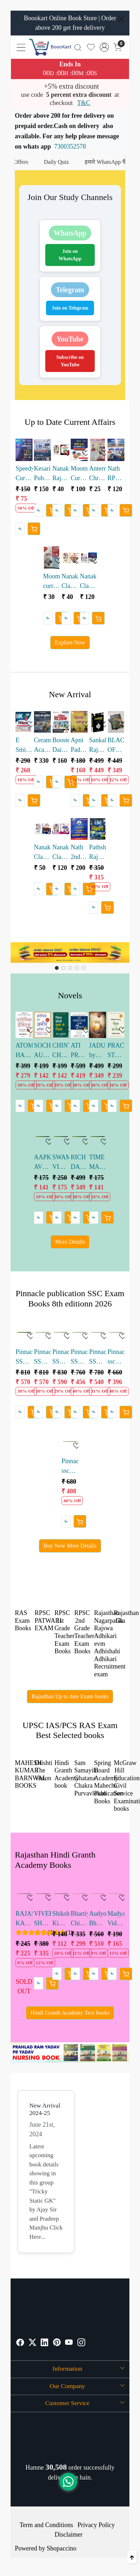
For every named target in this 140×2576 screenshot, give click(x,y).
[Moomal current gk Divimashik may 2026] (51, 557)
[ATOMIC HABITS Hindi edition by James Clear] (24, 1025)
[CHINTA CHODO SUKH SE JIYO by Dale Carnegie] (60, 1025)
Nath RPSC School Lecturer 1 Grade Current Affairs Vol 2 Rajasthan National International (115, 474)
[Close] (120, 19)
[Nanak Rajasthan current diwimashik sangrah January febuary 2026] (60, 450)
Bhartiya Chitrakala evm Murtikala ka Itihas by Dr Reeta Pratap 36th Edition (79, 1919)
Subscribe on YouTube (69, 361)
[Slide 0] (57, 968)
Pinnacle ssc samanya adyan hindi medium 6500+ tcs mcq (115, 1357)
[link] (77, 47)
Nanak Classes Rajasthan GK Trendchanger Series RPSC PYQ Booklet (60, 853)
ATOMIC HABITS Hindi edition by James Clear (24, 1051)
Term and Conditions (46, 2524)
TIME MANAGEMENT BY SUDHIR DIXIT (97, 1163)
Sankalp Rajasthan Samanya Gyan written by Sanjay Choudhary (97, 746)
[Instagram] (81, 2343)
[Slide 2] (70, 968)
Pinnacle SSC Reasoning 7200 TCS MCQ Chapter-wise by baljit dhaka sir (79, 1357)
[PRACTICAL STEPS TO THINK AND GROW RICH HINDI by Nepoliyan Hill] (115, 1025)
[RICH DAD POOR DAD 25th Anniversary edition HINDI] (79, 1136)
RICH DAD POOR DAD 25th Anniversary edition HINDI (79, 1163)
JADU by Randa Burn (97, 1051)
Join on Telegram (70, 308)
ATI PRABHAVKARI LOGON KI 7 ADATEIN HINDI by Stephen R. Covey (79, 1051)
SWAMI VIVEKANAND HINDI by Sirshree (60, 1163)
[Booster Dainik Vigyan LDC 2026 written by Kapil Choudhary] (60, 722)
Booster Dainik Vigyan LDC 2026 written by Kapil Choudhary (60, 746)
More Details (70, 1242)
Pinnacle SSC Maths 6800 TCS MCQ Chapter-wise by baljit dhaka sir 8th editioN (24, 1357)
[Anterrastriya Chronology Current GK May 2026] (97, 450)
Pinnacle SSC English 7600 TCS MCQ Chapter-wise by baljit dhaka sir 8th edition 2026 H (42, 1357)
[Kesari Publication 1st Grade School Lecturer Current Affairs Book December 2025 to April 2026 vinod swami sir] (42, 450)
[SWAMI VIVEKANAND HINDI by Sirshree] (60, 1136)
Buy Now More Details (70, 1546)
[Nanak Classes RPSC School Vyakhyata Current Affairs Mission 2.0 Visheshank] (88, 557)
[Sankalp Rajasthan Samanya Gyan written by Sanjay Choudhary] (97, 722)
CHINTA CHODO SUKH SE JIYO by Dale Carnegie (60, 1051)
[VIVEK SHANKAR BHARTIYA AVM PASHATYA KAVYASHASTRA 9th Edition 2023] (42, 1893)
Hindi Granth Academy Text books (69, 2013)
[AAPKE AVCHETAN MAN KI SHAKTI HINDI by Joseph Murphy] (42, 1136)
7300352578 (70, 146)
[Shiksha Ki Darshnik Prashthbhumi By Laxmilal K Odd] (60, 1893)
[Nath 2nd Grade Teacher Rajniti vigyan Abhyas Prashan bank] (79, 829)
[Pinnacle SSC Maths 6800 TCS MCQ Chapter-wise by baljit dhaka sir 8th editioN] (24, 1332)
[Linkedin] (44, 2343)
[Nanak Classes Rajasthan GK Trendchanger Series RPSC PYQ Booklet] (60, 829)
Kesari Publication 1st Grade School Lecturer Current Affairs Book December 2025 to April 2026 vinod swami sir (42, 474)
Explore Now (70, 642)
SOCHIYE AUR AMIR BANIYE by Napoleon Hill (42, 1051)
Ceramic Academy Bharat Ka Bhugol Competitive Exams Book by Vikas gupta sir (42, 746)
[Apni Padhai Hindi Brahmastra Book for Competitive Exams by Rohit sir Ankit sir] (79, 722)
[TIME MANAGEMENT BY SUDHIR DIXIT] (97, 1136)
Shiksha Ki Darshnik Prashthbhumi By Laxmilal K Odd (60, 1919)
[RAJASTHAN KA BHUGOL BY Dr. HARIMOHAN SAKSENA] (24, 1893)
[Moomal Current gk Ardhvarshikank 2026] (79, 450)
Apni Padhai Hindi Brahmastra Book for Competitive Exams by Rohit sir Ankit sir (79, 746)
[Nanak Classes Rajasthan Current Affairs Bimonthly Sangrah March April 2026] (70, 557)
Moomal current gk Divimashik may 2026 (51, 582)
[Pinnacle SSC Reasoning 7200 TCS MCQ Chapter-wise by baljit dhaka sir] (79, 1332)
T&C (83, 102)
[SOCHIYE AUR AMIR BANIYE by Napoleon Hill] (42, 1025)
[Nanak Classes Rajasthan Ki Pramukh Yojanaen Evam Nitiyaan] (42, 829)
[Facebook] (20, 2343)
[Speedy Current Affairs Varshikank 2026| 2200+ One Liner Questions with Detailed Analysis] (24, 450)
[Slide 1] (63, 968)
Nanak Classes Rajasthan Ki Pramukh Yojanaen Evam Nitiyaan (42, 853)
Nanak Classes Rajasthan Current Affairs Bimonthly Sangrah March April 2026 (70, 582)
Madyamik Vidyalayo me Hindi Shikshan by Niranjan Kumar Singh (115, 1919)
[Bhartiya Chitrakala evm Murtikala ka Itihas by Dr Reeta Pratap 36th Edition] (79, 1893)
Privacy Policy (96, 2524)
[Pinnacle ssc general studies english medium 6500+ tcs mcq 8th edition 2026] (70, 1442)
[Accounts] (104, 47)
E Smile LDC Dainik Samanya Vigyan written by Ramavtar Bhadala (24, 746)
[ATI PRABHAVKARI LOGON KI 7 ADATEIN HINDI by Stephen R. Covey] (79, 1025)
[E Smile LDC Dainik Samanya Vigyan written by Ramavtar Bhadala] (24, 722)
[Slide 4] (84, 968)
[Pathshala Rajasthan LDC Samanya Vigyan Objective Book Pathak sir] (97, 829)
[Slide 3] (77, 968)
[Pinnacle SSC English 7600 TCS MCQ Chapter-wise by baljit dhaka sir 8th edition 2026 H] (42, 1332)
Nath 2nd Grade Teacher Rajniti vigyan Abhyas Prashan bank (79, 853)
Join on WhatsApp (70, 255)
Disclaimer (69, 2534)
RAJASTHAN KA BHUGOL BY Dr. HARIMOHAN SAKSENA (24, 1919)
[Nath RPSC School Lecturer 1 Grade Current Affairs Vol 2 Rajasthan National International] (115, 450)
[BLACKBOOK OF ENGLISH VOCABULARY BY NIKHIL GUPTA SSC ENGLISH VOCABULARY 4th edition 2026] (115, 722)
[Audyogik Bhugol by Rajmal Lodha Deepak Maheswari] (97, 1893)
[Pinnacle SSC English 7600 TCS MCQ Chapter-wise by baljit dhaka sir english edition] (60, 1332)
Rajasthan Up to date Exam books (69, 1696)
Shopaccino (61, 2548)
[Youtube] (69, 2343)
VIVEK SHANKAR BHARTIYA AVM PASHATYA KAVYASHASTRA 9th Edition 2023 (42, 1919)
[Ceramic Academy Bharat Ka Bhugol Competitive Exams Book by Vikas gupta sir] (42, 722)
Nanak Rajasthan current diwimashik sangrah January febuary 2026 (60, 474)
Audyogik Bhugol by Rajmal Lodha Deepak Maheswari (97, 1919)
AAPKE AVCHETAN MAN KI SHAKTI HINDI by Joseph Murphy (42, 1163)
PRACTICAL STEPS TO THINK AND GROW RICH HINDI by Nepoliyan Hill (115, 1051)
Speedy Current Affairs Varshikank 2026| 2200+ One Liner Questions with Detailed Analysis (24, 474)
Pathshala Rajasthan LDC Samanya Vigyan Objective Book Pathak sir (97, 853)
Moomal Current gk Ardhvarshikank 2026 (79, 474)
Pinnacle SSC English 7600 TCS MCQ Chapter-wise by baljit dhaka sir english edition (60, 1357)
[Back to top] (131, 2557)
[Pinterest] (57, 2343)
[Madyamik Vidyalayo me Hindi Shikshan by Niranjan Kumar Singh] (115, 1893)
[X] (32, 2343)
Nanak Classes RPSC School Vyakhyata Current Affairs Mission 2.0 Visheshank (88, 582)
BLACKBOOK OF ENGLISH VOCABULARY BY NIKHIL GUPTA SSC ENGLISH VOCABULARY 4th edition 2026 (115, 746)
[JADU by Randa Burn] (97, 1025)
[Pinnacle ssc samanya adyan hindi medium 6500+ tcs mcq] (115, 1332)
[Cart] (34, 528)
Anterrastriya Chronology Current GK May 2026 (97, 474)
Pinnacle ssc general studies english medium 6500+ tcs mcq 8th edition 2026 (70, 1467)
